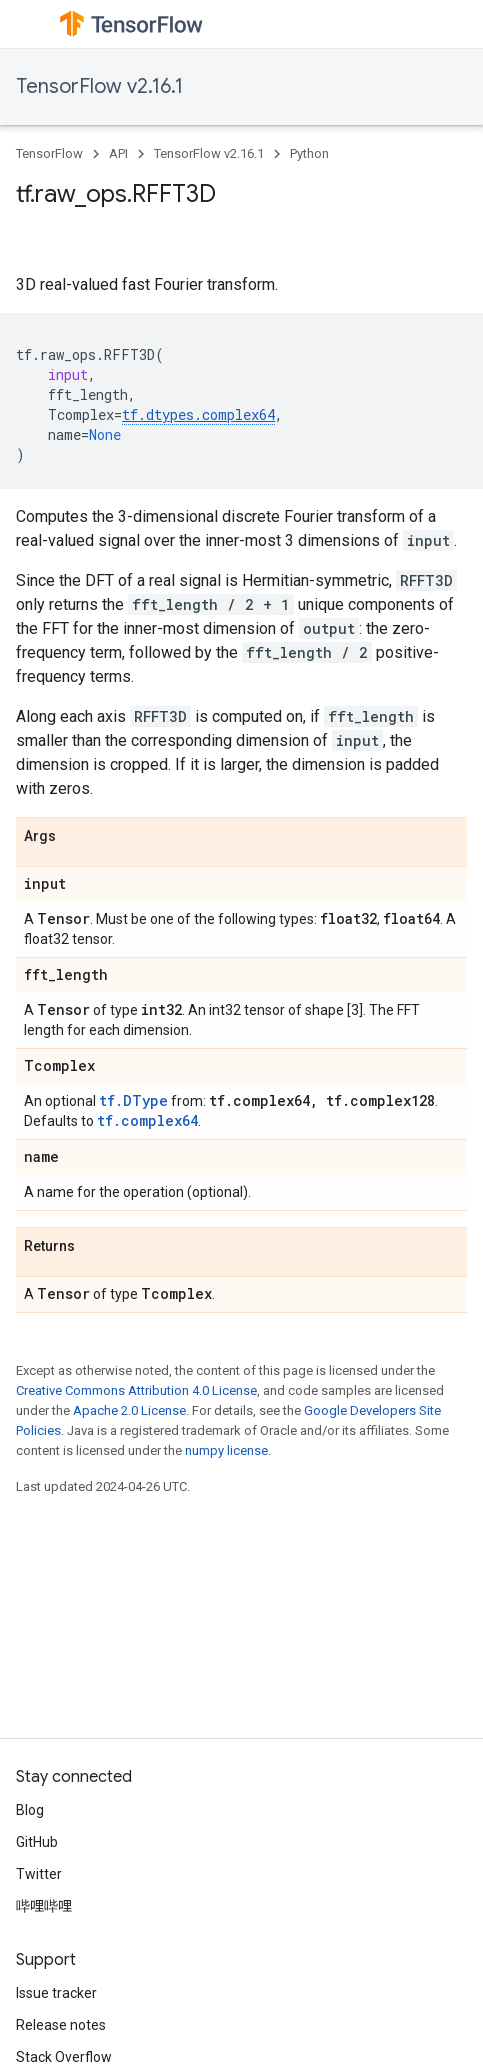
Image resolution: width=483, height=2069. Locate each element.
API (118, 153)
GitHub (37, 1842)
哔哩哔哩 (44, 1906)
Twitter (39, 1874)
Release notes (61, 2025)
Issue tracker (56, 1993)
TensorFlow (49, 153)
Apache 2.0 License (129, 1410)
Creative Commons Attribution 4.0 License (136, 1390)
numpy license (226, 1450)
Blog (30, 1810)
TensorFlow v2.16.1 (99, 86)
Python (309, 153)
